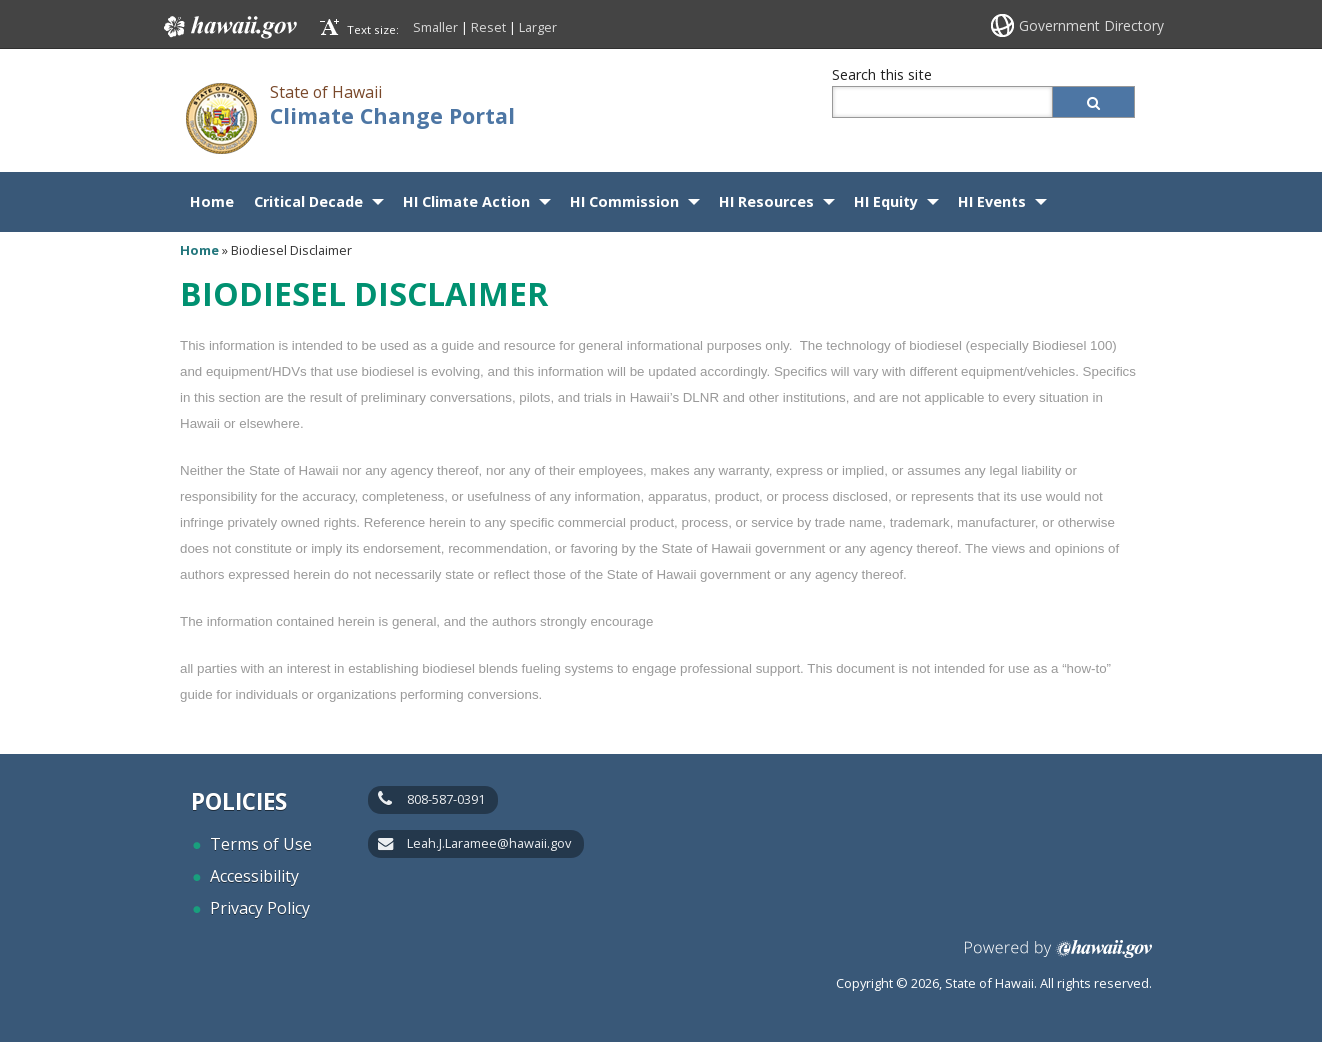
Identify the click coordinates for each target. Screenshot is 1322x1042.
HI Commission (624, 201)
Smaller (435, 27)
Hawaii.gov (228, 27)
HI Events (992, 201)
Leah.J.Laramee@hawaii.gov (489, 843)
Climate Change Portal (392, 115)
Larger (538, 27)
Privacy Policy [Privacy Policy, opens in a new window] (260, 908)
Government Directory (1091, 25)
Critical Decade (308, 201)
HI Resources (766, 201)
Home (212, 201)
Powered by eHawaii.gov (1058, 956)
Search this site (882, 74)
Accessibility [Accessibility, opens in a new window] (254, 876)
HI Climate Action (466, 201)
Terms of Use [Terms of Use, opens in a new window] (261, 844)
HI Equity (886, 201)
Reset (488, 27)
